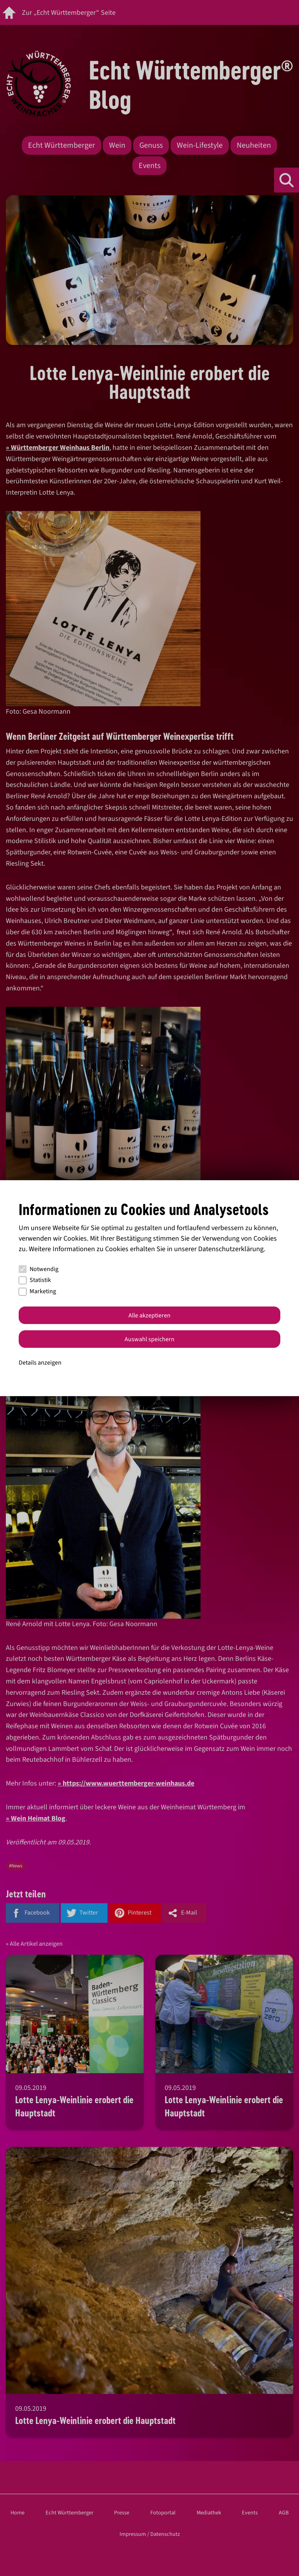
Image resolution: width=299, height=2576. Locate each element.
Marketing (37, 1291)
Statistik (35, 1280)
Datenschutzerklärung (231, 1249)
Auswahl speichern (149, 1339)
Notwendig (38, 1269)
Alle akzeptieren (149, 1315)
